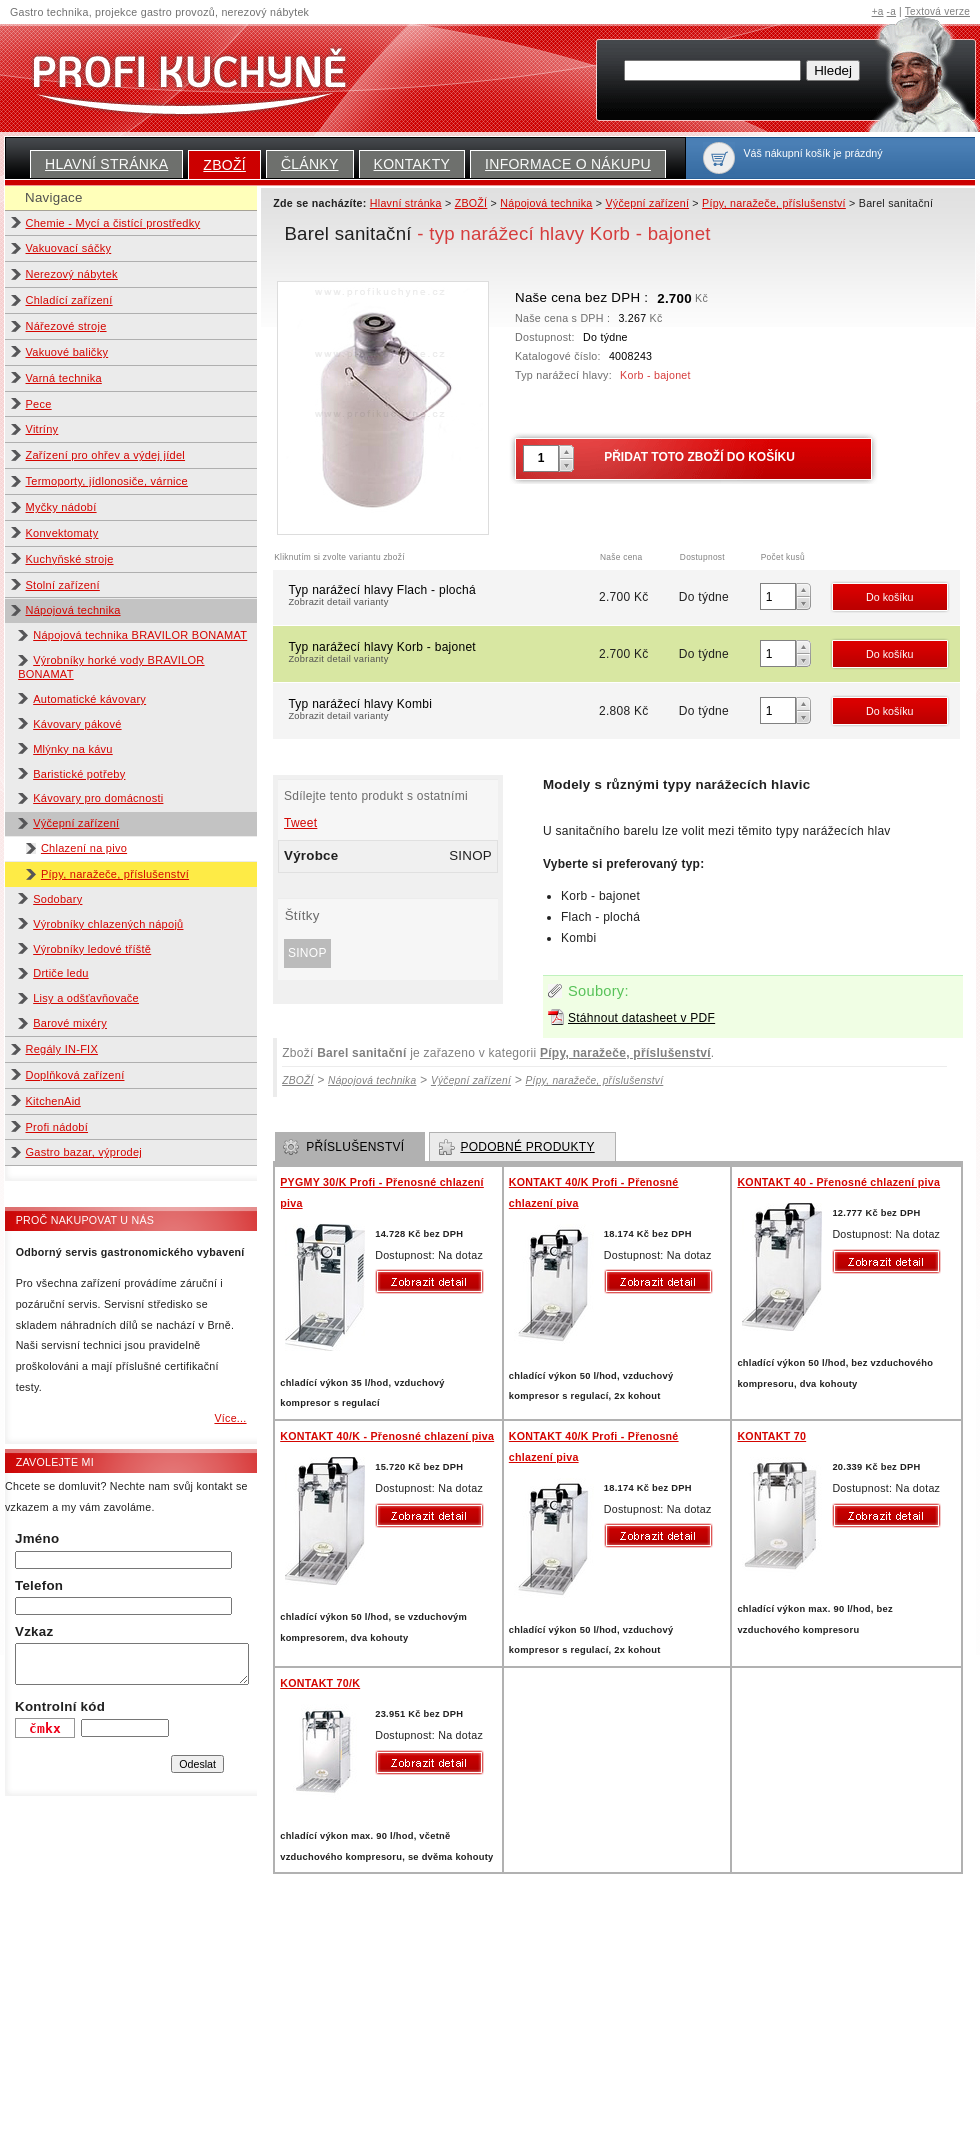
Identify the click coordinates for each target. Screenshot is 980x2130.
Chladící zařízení (69, 300)
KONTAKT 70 (771, 1436)
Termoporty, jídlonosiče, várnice (107, 481)
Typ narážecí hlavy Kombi (441, 711)
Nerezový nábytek (72, 274)
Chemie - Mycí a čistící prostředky (113, 223)
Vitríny (42, 429)
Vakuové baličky (67, 352)
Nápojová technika (73, 610)
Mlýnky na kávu (73, 749)
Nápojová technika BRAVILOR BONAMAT (140, 635)
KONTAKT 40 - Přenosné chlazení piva (838, 1182)
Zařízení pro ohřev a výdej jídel (106, 455)
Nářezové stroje (66, 326)
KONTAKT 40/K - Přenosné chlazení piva (387, 1436)
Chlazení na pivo (84, 848)
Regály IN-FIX (62, 1049)
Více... (230, 1418)
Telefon (39, 1585)
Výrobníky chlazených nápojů (108, 924)
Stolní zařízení (63, 585)
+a (878, 11)
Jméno (37, 1538)
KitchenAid (53, 1101)
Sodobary (57, 899)
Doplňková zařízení (75, 1075)
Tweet (300, 823)
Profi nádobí (57, 1127)
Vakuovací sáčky (69, 248)
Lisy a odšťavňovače (86, 998)
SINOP (307, 953)
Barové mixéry (70, 1023)
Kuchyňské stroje (70, 559)
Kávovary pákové (77, 724)
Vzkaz (34, 1631)
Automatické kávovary (89, 699)
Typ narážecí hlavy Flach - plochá (441, 597)
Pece (39, 404)
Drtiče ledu (61, 973)
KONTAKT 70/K (320, 1683)
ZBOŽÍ (224, 165)
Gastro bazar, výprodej (84, 1152)
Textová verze (937, 11)
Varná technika (64, 378)
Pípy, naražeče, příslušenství (115, 874)
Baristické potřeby (79, 774)
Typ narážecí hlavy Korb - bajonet (441, 654)
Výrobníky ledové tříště (92, 949)
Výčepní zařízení (76, 823)
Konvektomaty (62, 533)
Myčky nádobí (61, 507)
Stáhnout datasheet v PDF (641, 1018)
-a (891, 11)
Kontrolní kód (60, 1706)
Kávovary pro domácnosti (98, 798)
